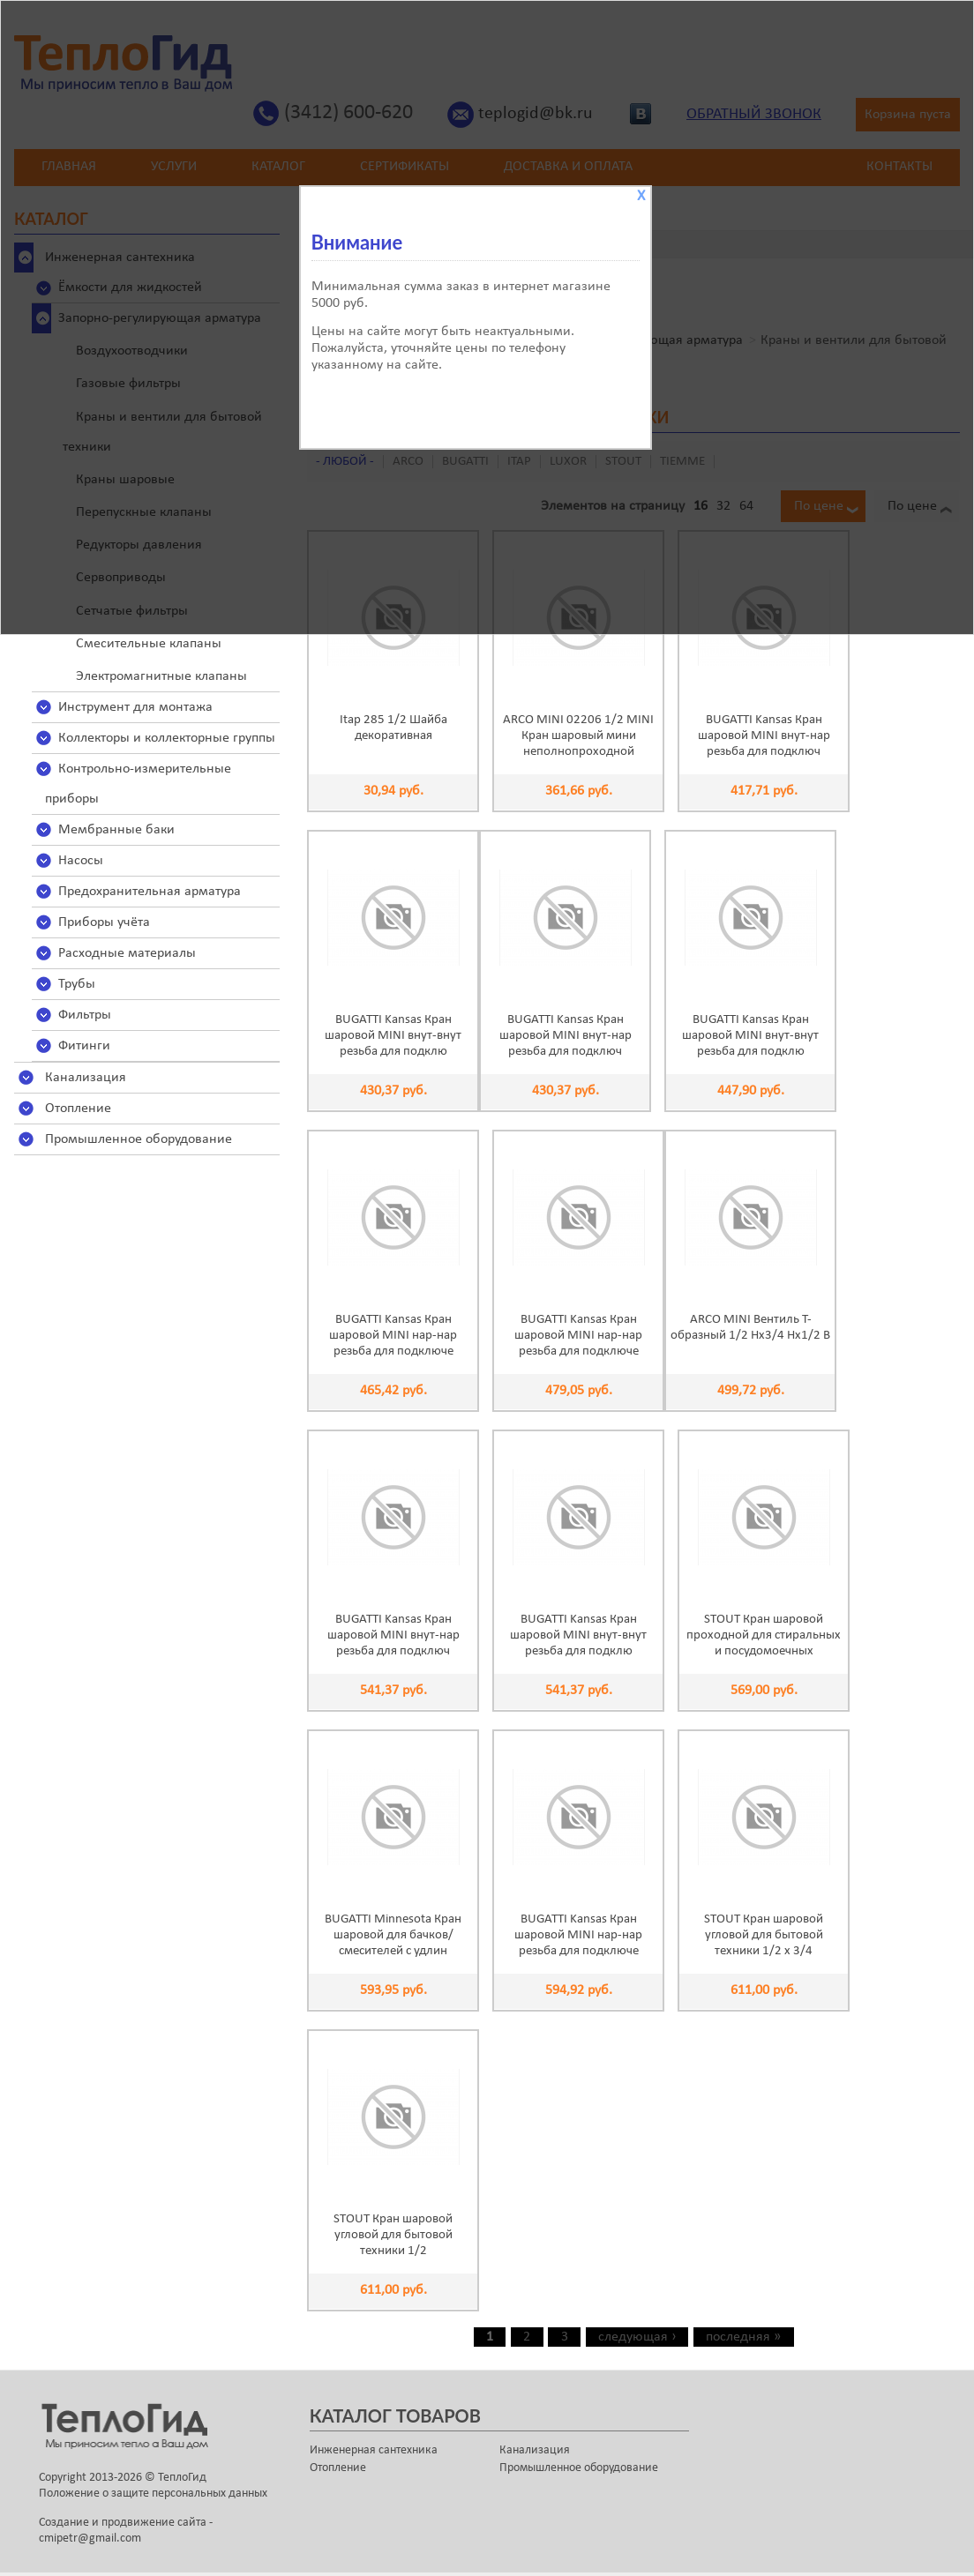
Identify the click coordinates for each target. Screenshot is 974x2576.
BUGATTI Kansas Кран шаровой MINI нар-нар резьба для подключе (393, 1335)
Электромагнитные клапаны (161, 676)
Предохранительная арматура (149, 892)
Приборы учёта (104, 922)
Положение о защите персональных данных (153, 2493)
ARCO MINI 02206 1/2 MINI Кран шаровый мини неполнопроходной (578, 735)
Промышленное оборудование (138, 1139)
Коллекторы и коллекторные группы (166, 738)
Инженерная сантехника (374, 2450)
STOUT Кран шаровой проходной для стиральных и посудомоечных (763, 1635)
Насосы (80, 861)
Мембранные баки (116, 830)
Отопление (78, 1108)
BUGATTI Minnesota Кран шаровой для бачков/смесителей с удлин (393, 1935)
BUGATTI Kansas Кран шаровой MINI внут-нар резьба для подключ (764, 735)
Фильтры (84, 1015)
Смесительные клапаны (148, 644)
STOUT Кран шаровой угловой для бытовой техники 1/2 (393, 2235)
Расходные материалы (127, 953)
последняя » (743, 2337)
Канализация (85, 1078)
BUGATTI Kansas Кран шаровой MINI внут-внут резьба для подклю (393, 1035)
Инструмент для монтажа (135, 707)
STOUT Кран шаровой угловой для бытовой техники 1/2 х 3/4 (763, 1935)
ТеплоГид (182, 2477)
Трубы (76, 984)
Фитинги (84, 1046)
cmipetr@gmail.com (90, 2538)
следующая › (637, 2337)
